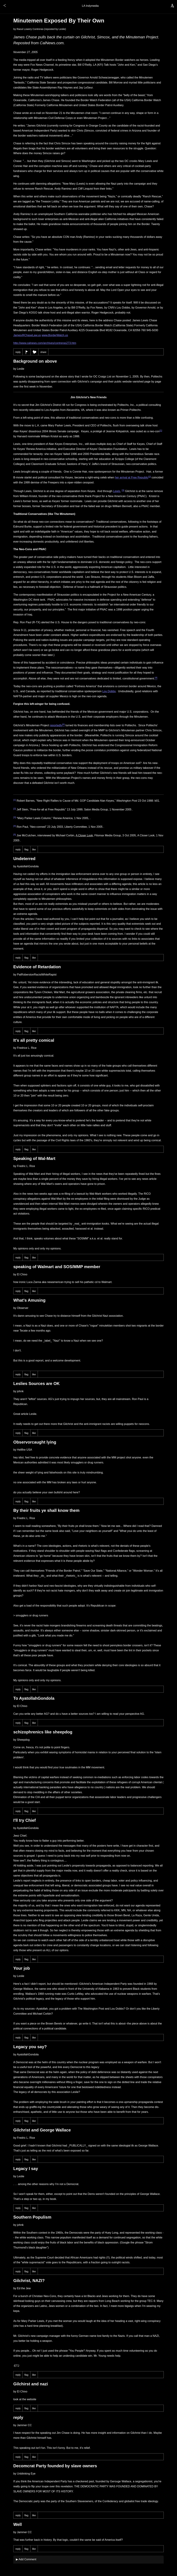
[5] (14, 834)
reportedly (56, 725)
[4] (14, 826)
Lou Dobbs (109, 691)
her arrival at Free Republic (131, 477)
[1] (161, 430)
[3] (123, 490)
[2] (149, 476)
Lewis (116, 491)
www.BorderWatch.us (55, 335)
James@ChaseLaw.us (27, 335)
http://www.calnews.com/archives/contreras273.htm (44, 343)
